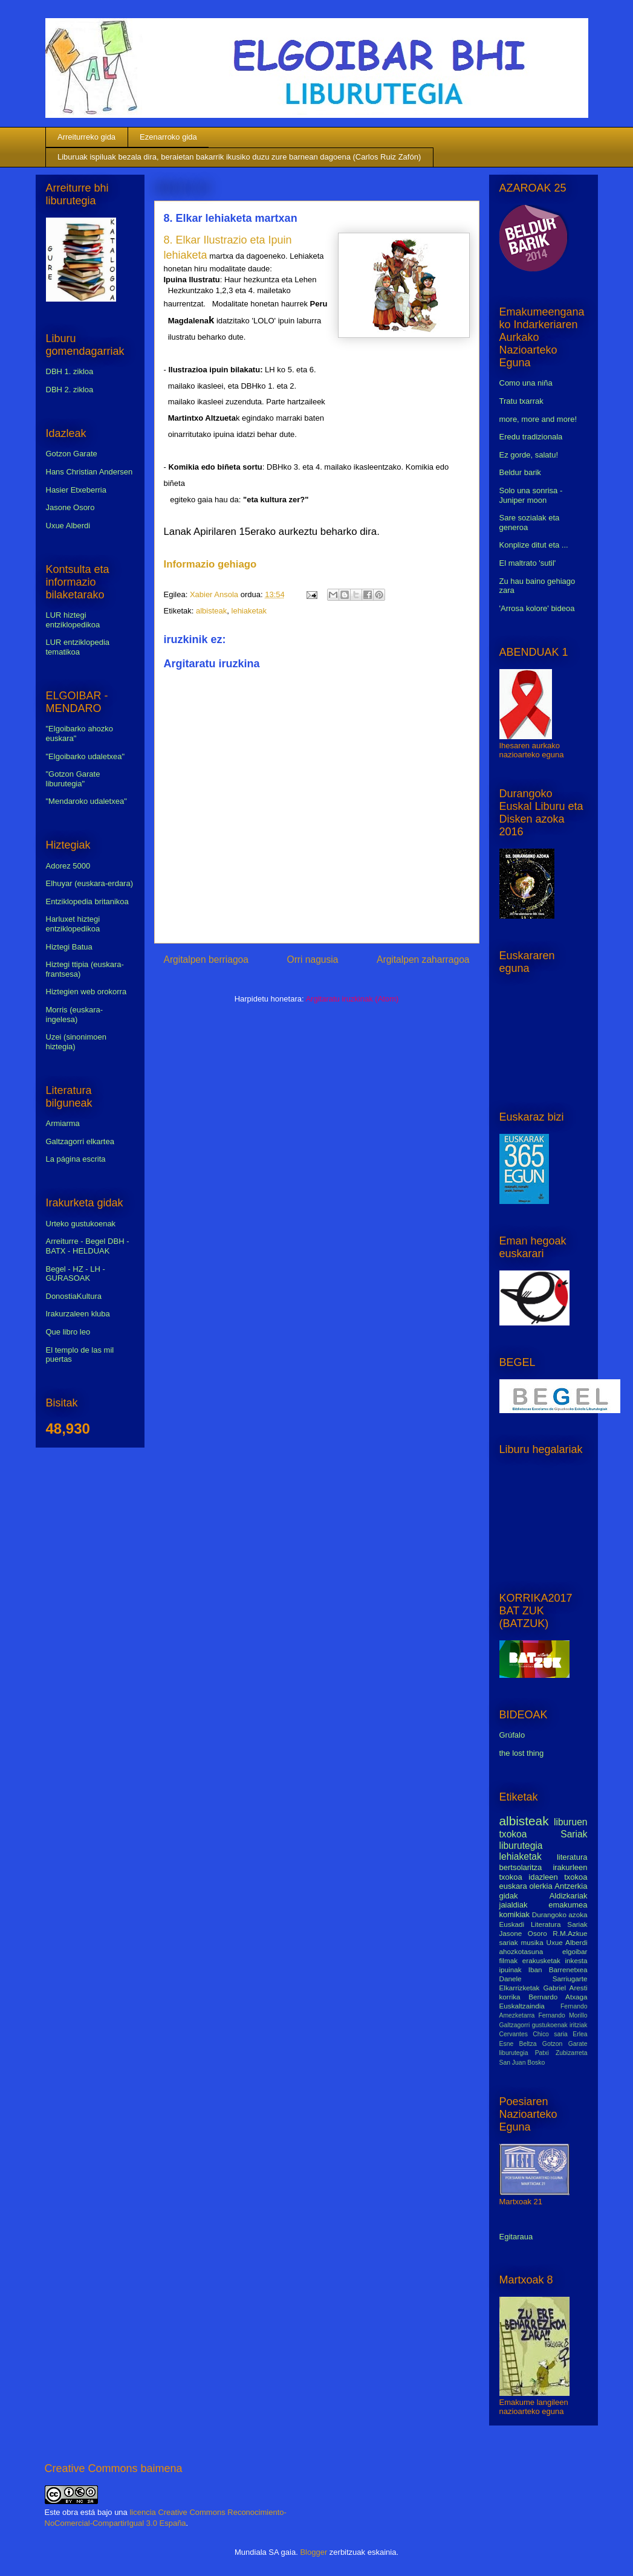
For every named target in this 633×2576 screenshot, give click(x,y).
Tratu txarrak (521, 401)
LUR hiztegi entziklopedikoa (73, 619)
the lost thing (521, 1753)
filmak (508, 1960)
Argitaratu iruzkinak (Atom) (351, 998)
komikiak (514, 1914)
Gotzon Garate (71, 453)
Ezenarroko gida (168, 136)
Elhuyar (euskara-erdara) (90, 883)
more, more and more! (538, 419)
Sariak (573, 1834)
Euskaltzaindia (522, 2006)
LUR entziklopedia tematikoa (78, 647)
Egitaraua (516, 2236)
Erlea (580, 2034)
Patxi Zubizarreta (561, 2053)
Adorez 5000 (68, 865)
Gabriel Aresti (566, 1988)
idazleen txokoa (557, 1877)
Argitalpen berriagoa (206, 959)
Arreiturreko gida (86, 136)
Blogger (313, 2552)
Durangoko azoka (560, 1914)
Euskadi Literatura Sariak (543, 1924)
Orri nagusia (313, 959)
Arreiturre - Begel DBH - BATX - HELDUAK (87, 1246)
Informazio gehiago (210, 564)
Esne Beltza (518, 2043)
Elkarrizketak (519, 1988)
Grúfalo (512, 1734)
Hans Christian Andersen (89, 471)
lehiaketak (249, 610)
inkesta (576, 1960)
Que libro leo (68, 1331)
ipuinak (510, 1969)
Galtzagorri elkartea (80, 1141)
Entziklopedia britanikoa (87, 901)
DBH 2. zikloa (70, 389)
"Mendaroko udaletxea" (86, 801)
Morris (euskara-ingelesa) (74, 1014)
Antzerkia (570, 1886)
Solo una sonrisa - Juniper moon (531, 495)
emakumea (567, 1904)
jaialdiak (513, 1904)
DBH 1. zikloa (70, 371)
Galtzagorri (514, 2025)
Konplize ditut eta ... (533, 544)
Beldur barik (520, 472)
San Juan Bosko (522, 2062)
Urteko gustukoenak (81, 1223)
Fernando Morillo (562, 2015)
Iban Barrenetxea (558, 1969)
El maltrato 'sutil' (527, 563)
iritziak (578, 2025)
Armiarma (63, 1123)
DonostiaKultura (74, 1296)
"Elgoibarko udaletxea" (85, 756)
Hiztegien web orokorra (86, 991)
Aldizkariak (569, 1895)
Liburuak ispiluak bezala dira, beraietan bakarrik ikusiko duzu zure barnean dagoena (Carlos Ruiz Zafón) (239, 156)
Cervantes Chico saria (533, 2034)
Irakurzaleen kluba (78, 1313)
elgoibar (575, 1951)
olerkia (540, 1886)
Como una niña (526, 382)
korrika (510, 1997)
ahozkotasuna (521, 1951)
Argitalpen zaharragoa (423, 959)
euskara (513, 1886)
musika (532, 1942)
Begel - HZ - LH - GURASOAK (75, 1273)
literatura (572, 1857)
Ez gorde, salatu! (529, 454)
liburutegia (521, 1845)
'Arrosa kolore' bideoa (537, 608)
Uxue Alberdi (68, 525)
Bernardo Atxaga (557, 1997)
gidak (508, 1895)
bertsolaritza (520, 1867)
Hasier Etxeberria (76, 489)
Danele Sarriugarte (543, 1978)
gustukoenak (550, 2025)
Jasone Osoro (70, 507)
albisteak (211, 610)
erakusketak (541, 1960)
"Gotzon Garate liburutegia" (73, 778)
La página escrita (76, 1158)
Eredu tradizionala (531, 436)
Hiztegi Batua (69, 946)
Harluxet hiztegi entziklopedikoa (73, 923)
